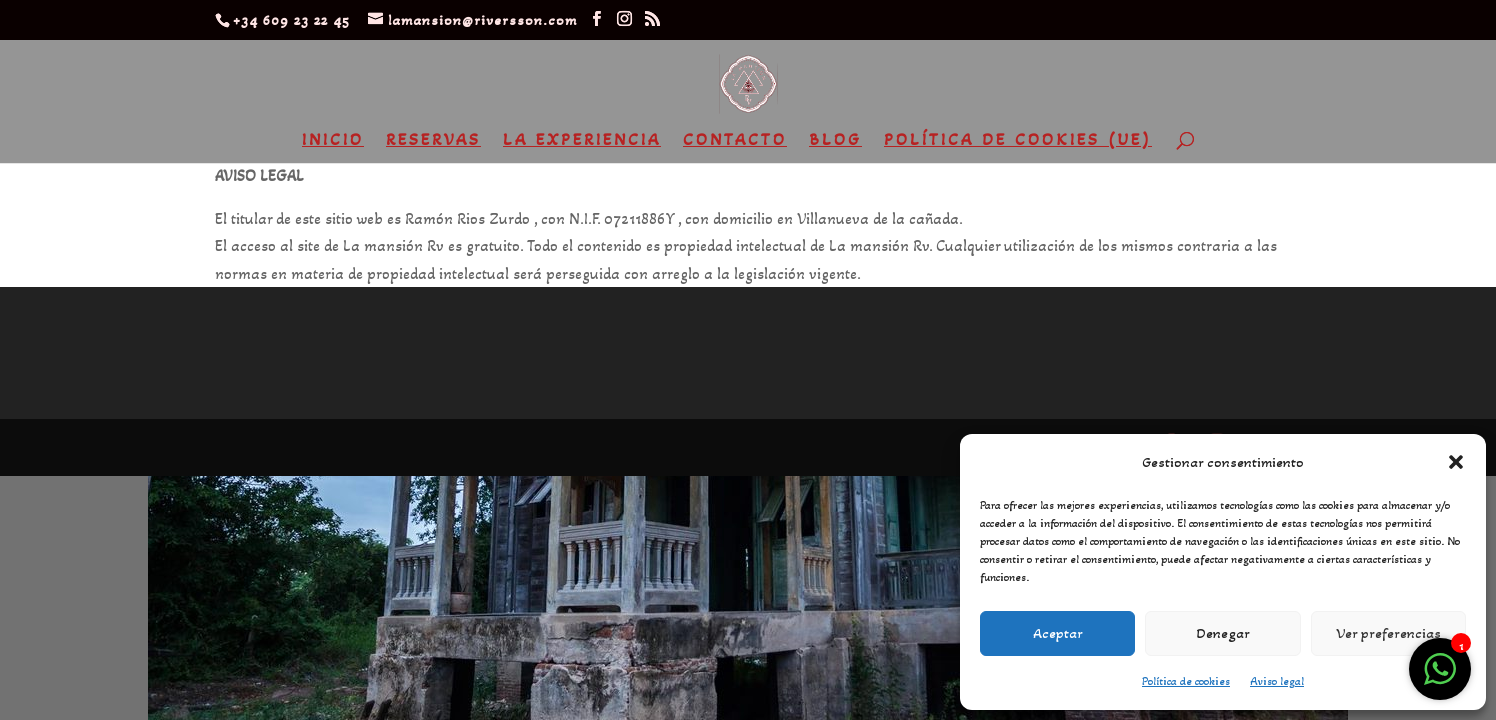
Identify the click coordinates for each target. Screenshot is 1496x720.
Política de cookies (1186, 681)
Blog (835, 141)
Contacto (735, 141)
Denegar (1223, 633)
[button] (1456, 462)
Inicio (333, 141)
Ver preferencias (1388, 633)
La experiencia (582, 141)
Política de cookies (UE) (1018, 141)
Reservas (433, 141)
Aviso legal (1277, 681)
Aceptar (1058, 633)
